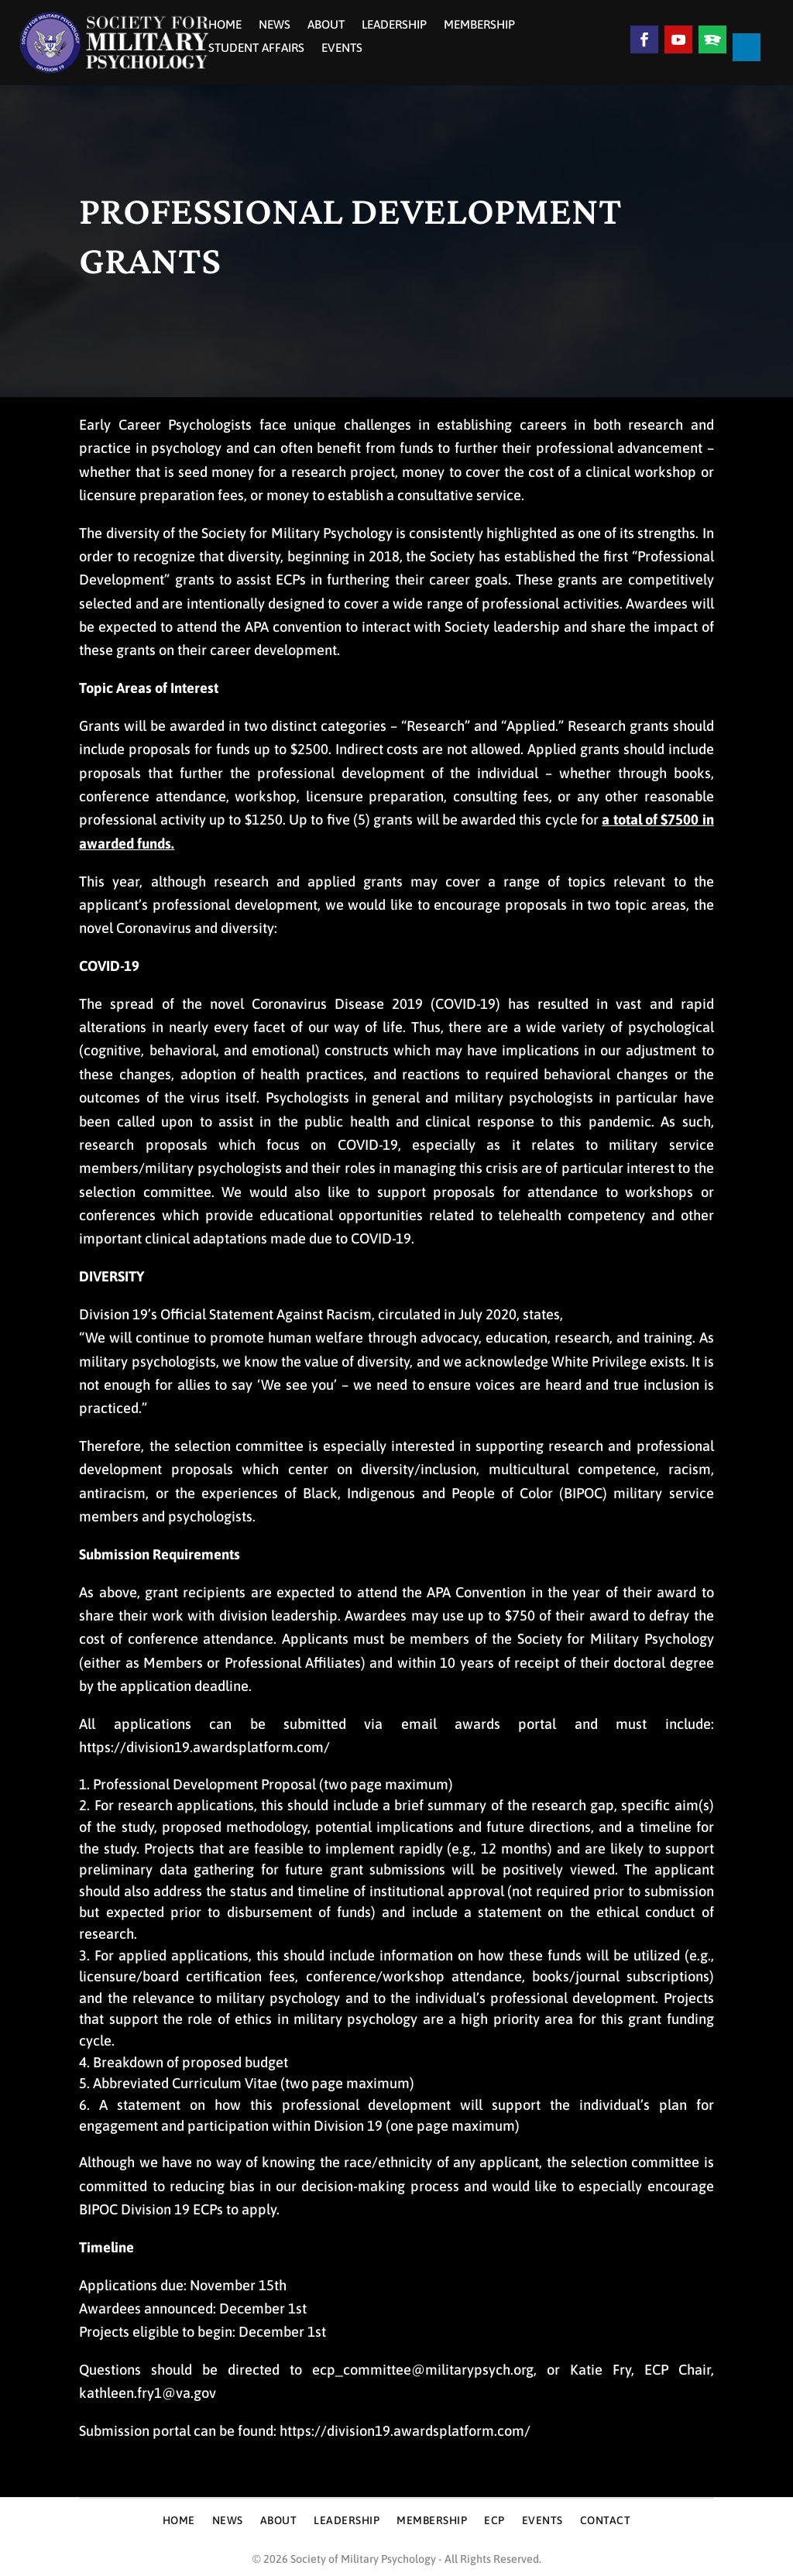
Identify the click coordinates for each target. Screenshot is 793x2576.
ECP (494, 2520)
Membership (479, 25)
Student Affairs (256, 48)
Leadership (394, 25)
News (274, 25)
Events (341, 48)
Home (225, 25)
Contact (605, 2520)
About (326, 25)
